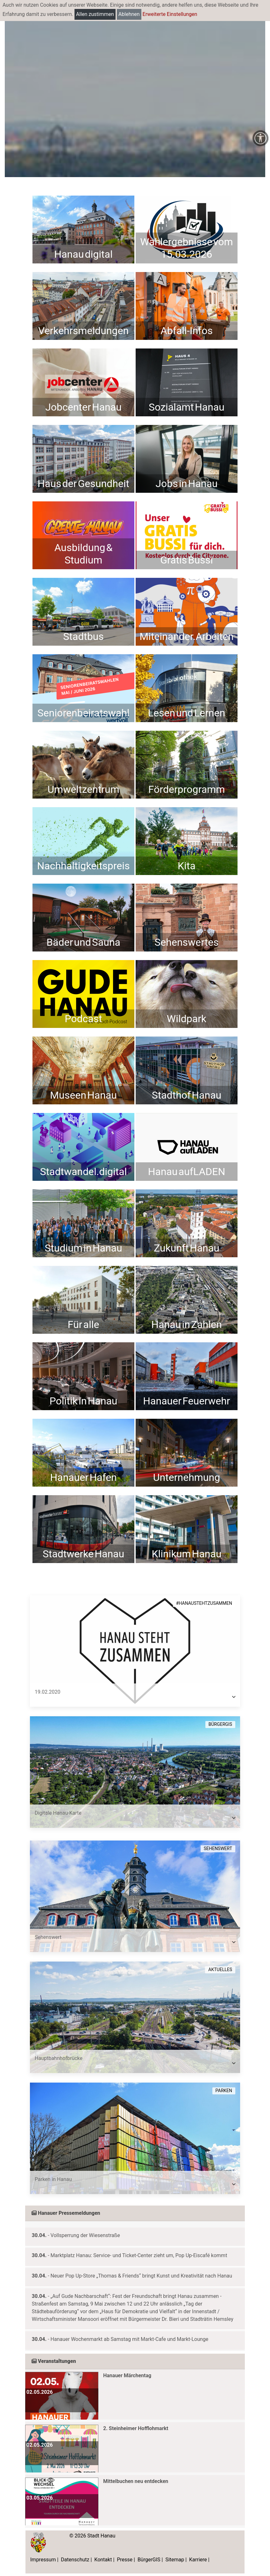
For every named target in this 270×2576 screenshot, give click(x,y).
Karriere (198, 2560)
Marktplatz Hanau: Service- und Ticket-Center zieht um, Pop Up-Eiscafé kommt (139, 2255)
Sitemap (174, 2560)
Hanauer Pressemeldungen (66, 2213)
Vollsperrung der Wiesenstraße (85, 2235)
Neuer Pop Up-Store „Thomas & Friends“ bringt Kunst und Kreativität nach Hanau (141, 2276)
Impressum (43, 2560)
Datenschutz (75, 2560)
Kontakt (103, 2560)
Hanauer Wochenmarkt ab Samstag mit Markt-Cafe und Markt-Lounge (130, 2339)
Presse (124, 2560)
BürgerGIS (149, 2560)
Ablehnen (129, 14)
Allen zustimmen (95, 14)
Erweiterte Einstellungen (170, 14)
